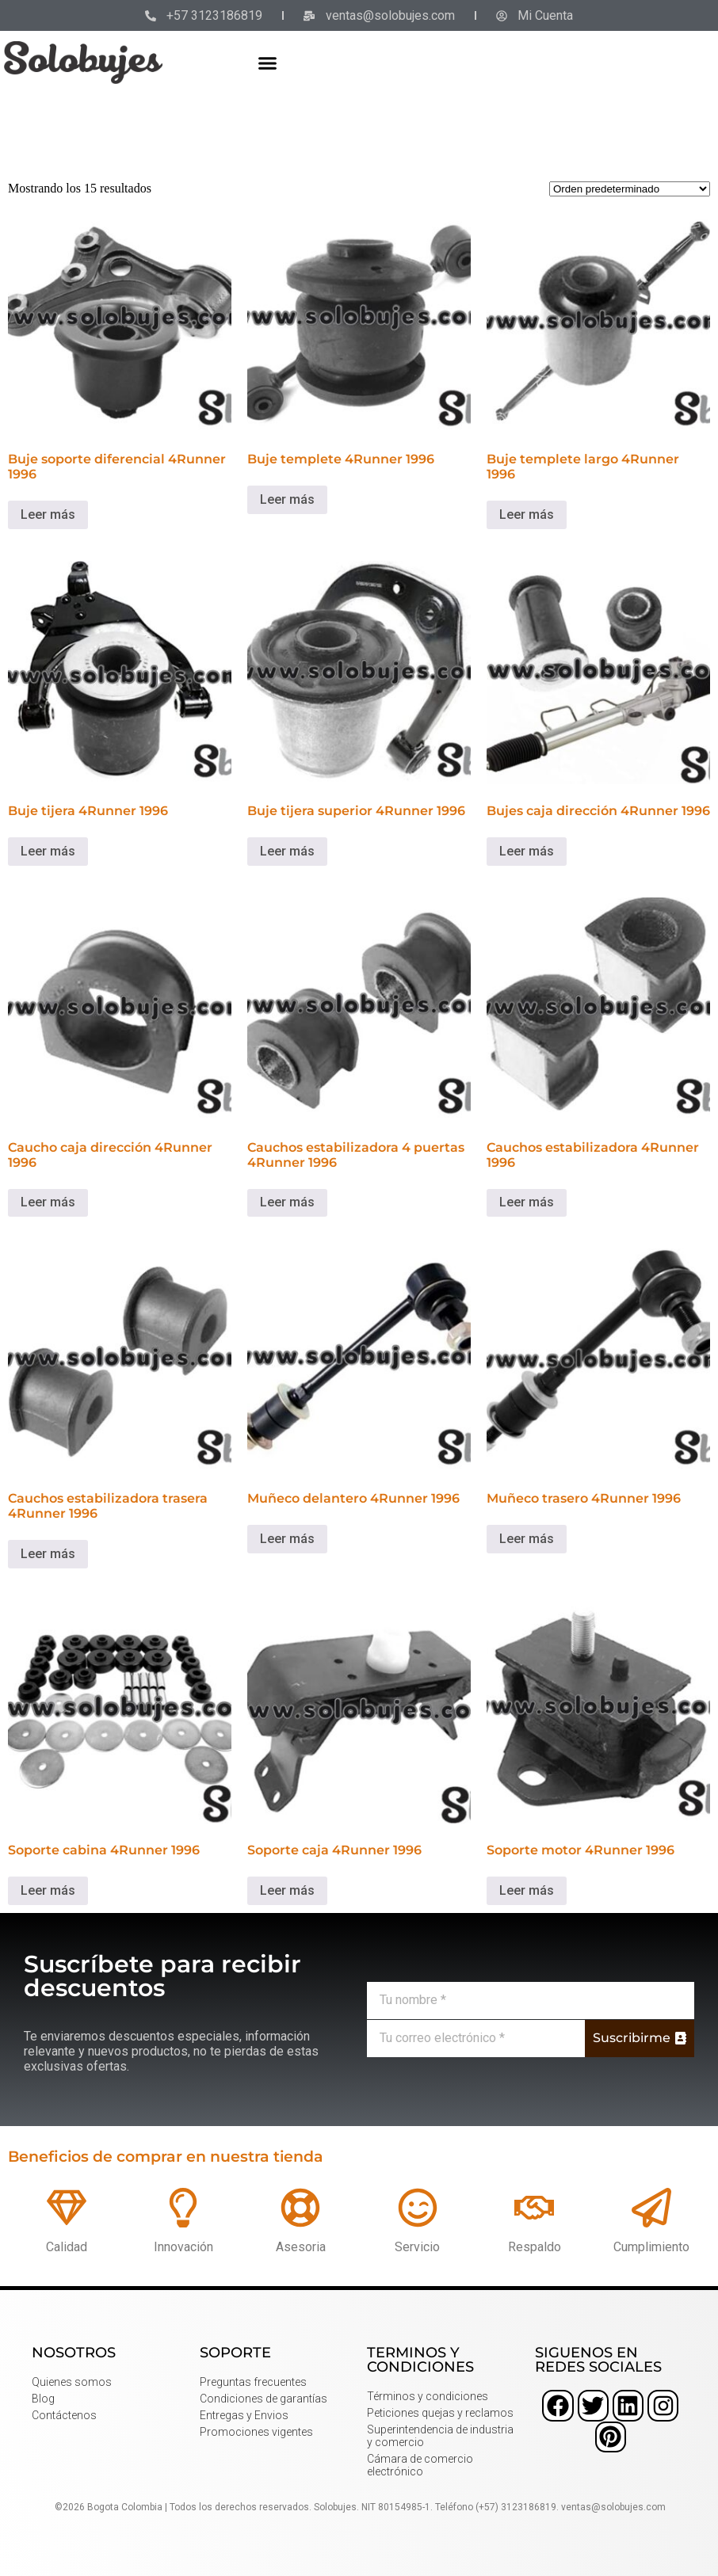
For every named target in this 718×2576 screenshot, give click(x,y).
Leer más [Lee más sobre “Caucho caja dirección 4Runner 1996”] (48, 1202)
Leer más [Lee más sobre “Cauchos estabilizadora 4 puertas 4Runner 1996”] (287, 1202)
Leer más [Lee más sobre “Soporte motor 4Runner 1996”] (526, 1890)
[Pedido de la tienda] (629, 188)
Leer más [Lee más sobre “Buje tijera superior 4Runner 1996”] (287, 851)
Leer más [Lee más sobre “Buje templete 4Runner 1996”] (287, 499)
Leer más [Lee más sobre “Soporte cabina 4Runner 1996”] (48, 1890)
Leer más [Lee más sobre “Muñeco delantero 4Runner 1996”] (287, 1538)
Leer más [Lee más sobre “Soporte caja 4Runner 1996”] (287, 1890)
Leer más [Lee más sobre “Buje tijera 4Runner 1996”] (48, 851)
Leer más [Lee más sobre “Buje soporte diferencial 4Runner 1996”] (48, 514)
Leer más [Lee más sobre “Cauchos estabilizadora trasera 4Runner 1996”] (48, 1553)
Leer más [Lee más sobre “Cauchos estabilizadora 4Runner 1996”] (526, 1202)
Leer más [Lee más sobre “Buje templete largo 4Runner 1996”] (526, 514)
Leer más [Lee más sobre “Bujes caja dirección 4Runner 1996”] (526, 851)
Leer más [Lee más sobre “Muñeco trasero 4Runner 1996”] (526, 1538)
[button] (267, 63)
